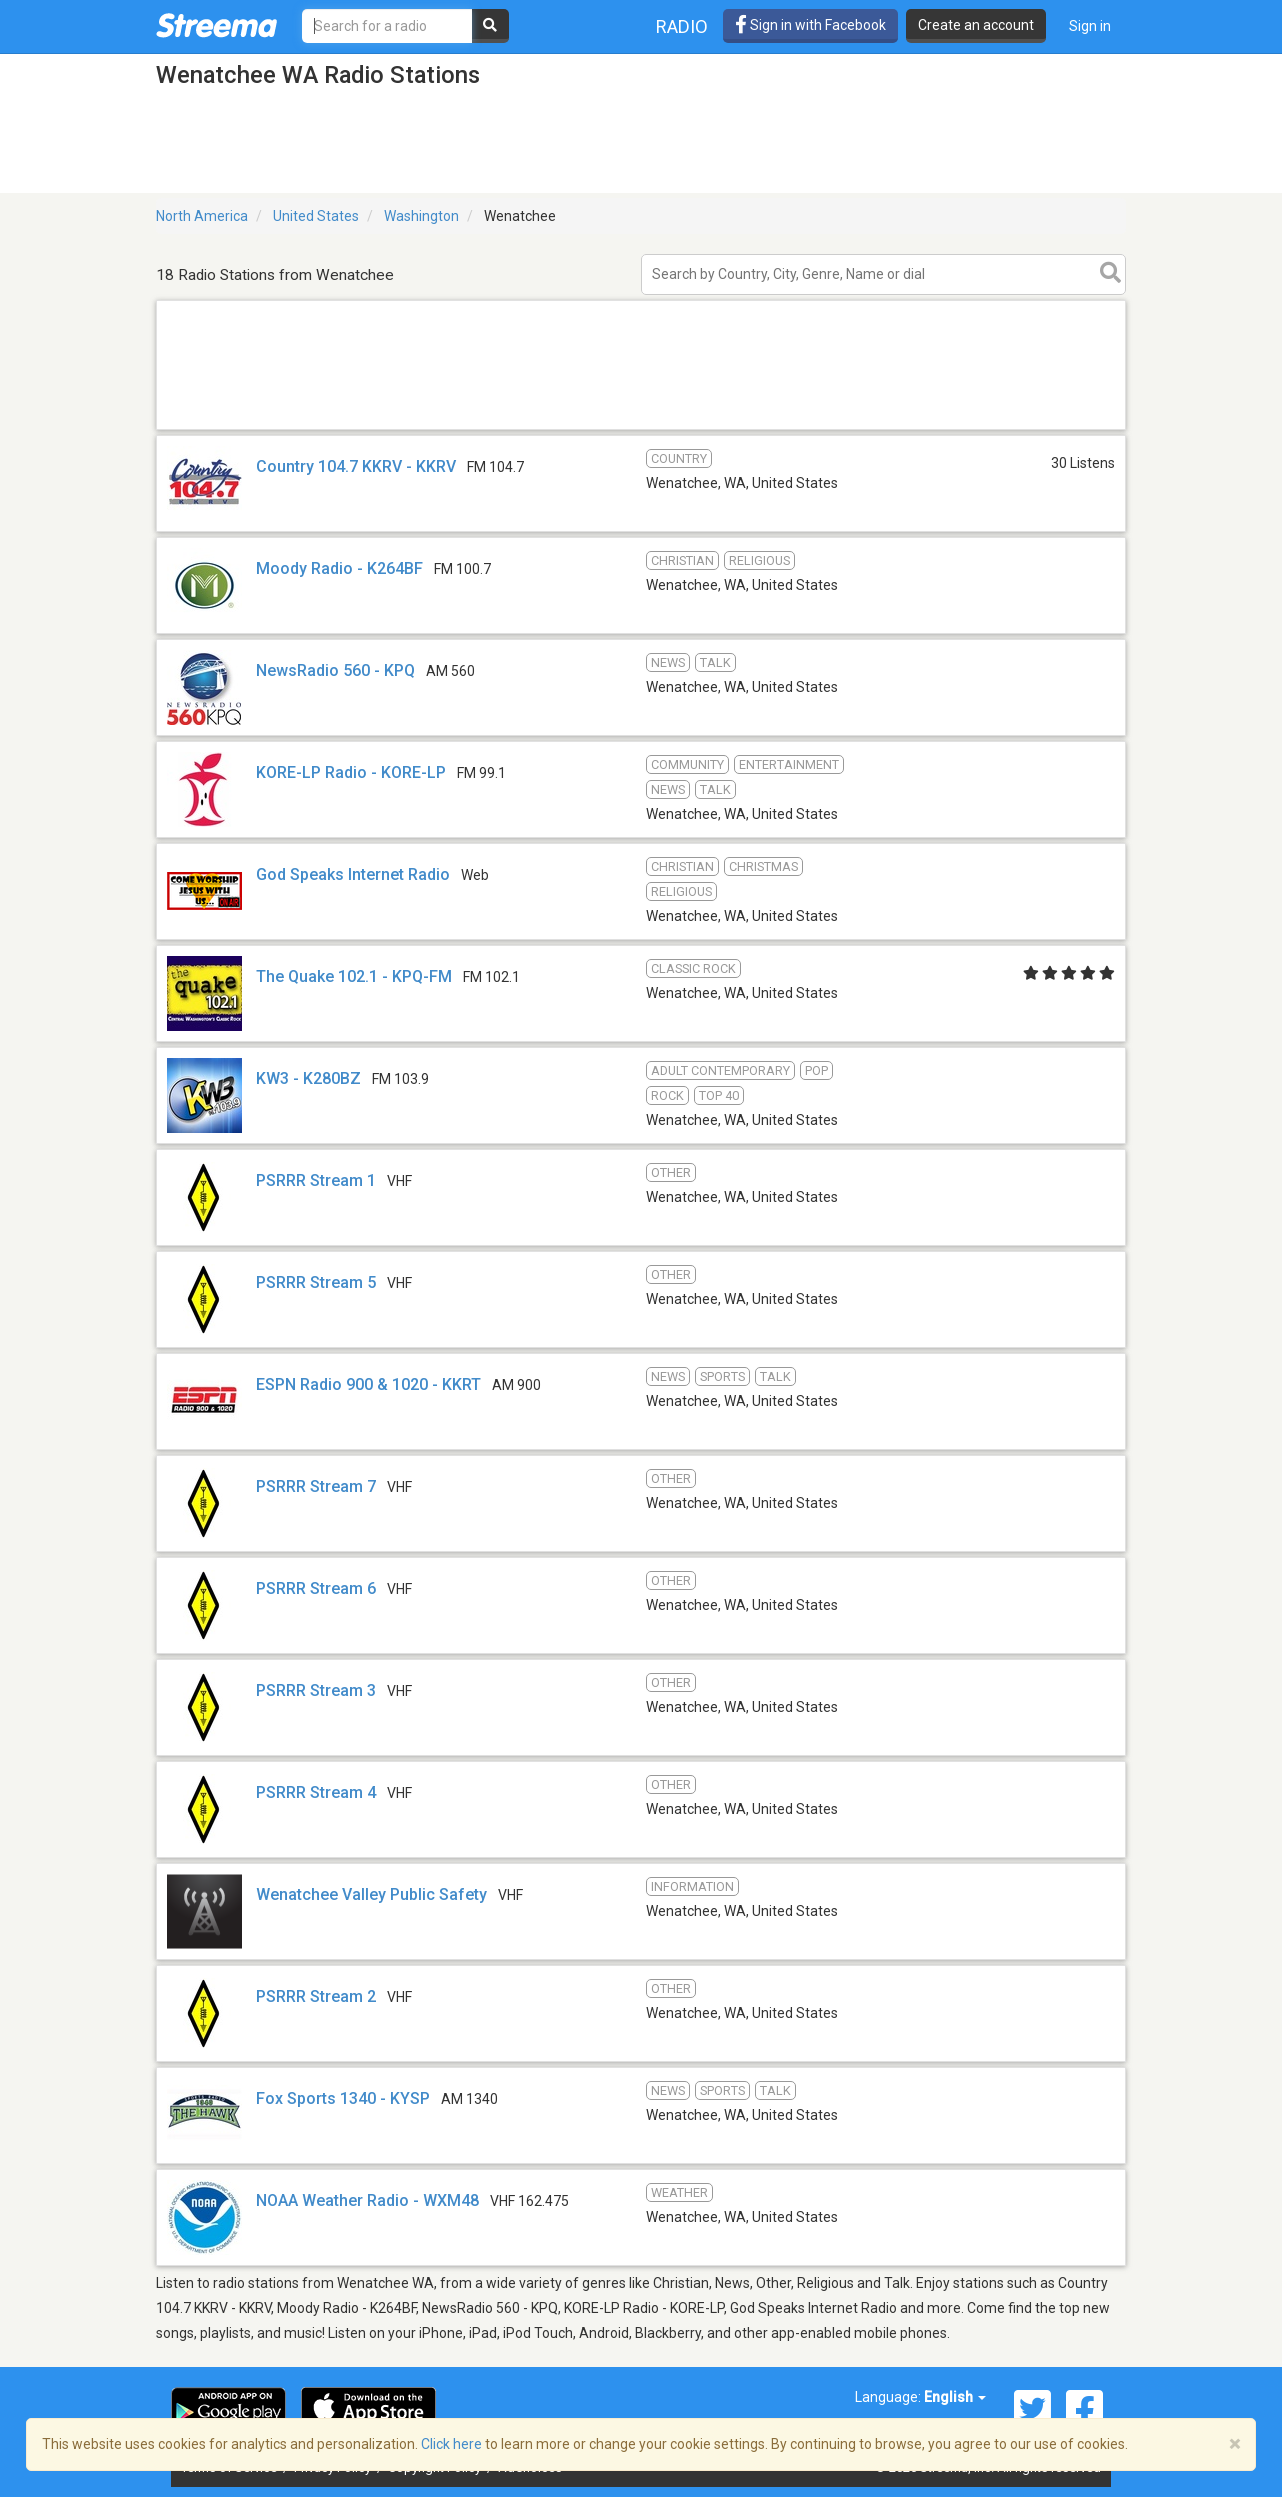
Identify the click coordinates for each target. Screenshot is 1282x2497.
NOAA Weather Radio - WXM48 (367, 2200)
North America (202, 216)
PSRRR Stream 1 (316, 1180)
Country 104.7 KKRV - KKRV (356, 466)
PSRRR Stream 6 (316, 1588)
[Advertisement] (641, 428)
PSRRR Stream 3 (316, 1690)
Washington (421, 216)
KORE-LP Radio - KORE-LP (351, 772)
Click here (451, 2444)
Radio (682, 26)
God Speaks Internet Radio (353, 874)
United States (316, 216)
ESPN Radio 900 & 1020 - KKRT (368, 1384)
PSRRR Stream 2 (316, 1996)
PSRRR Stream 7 (316, 1486)
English (955, 2397)
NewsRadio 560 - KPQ (335, 670)
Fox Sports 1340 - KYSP (343, 2098)
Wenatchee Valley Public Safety (371, 1894)
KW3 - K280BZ (308, 1078)
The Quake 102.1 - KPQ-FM (354, 976)
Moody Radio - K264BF (339, 568)
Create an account (976, 25)
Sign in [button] (1090, 26)
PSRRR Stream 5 (316, 1282)
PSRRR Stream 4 (316, 1792)
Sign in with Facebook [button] (810, 25)
